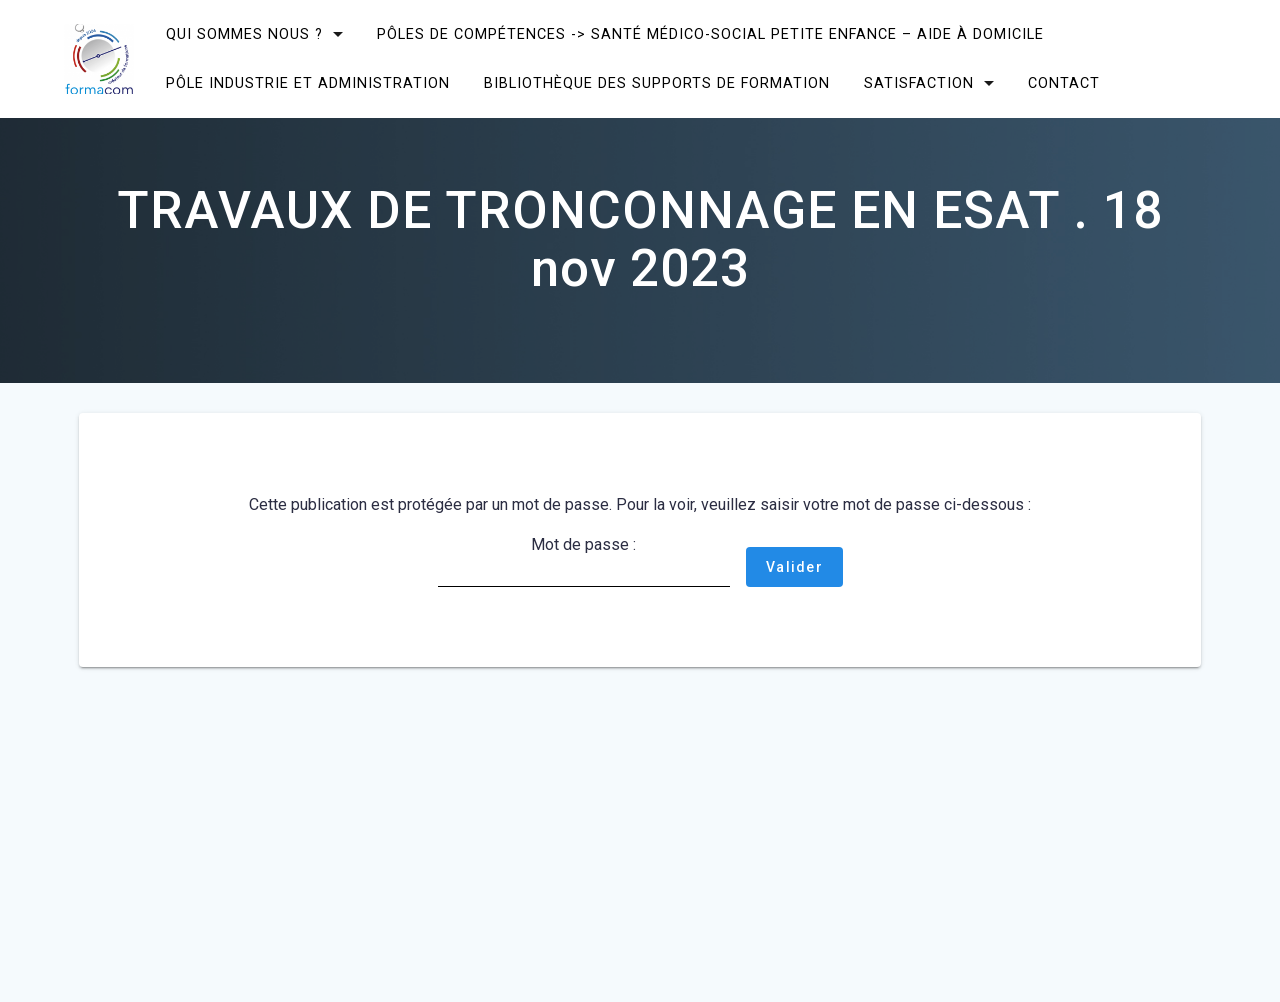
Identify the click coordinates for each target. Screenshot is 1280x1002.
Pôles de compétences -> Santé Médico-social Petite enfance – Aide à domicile (710, 34)
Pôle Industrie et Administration (308, 83)
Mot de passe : (584, 561)
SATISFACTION (919, 83)
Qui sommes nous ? (244, 34)
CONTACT (1064, 83)
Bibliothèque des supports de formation (657, 83)
